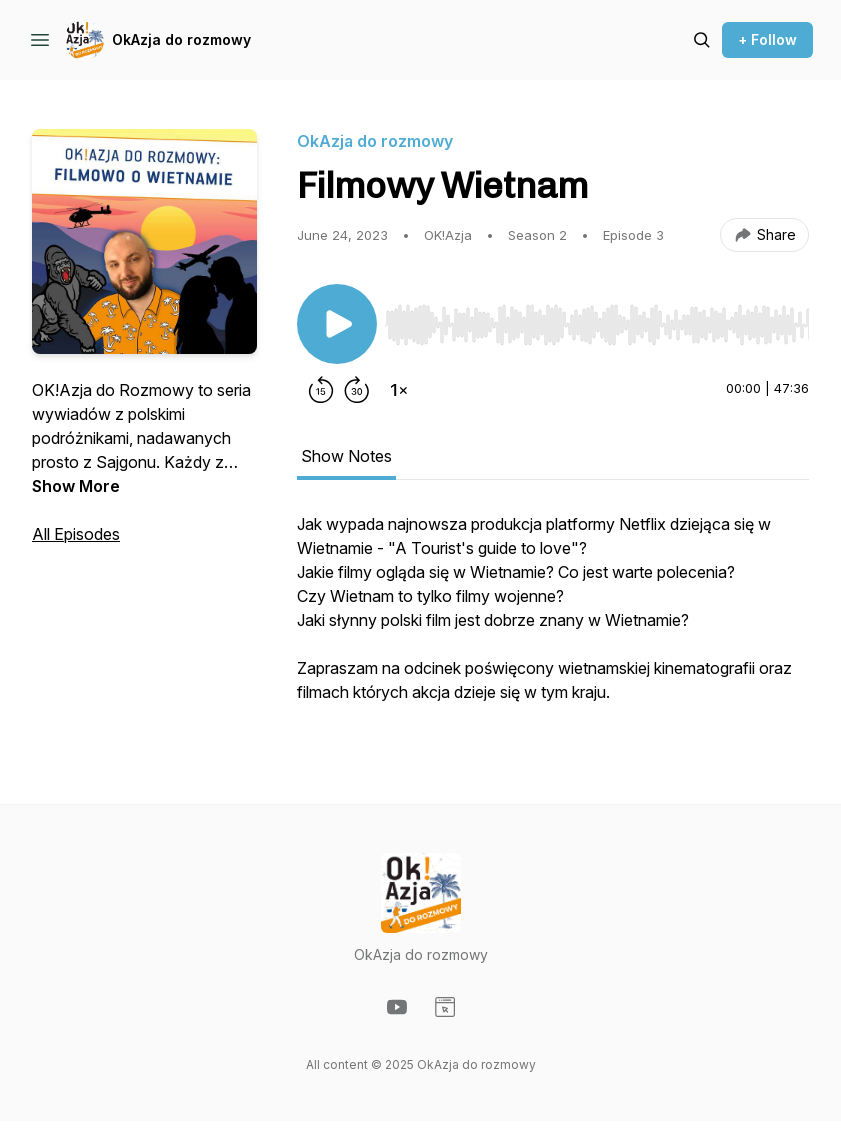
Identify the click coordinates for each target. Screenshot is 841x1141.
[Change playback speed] (399, 390)
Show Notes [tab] (346, 456)
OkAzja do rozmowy (181, 39)
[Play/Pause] (337, 324)
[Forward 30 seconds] (357, 390)
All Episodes (76, 534)
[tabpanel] (553, 618)
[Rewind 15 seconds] (321, 390)
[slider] (597, 325)
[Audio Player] (597, 319)
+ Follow (767, 39)
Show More (76, 486)
